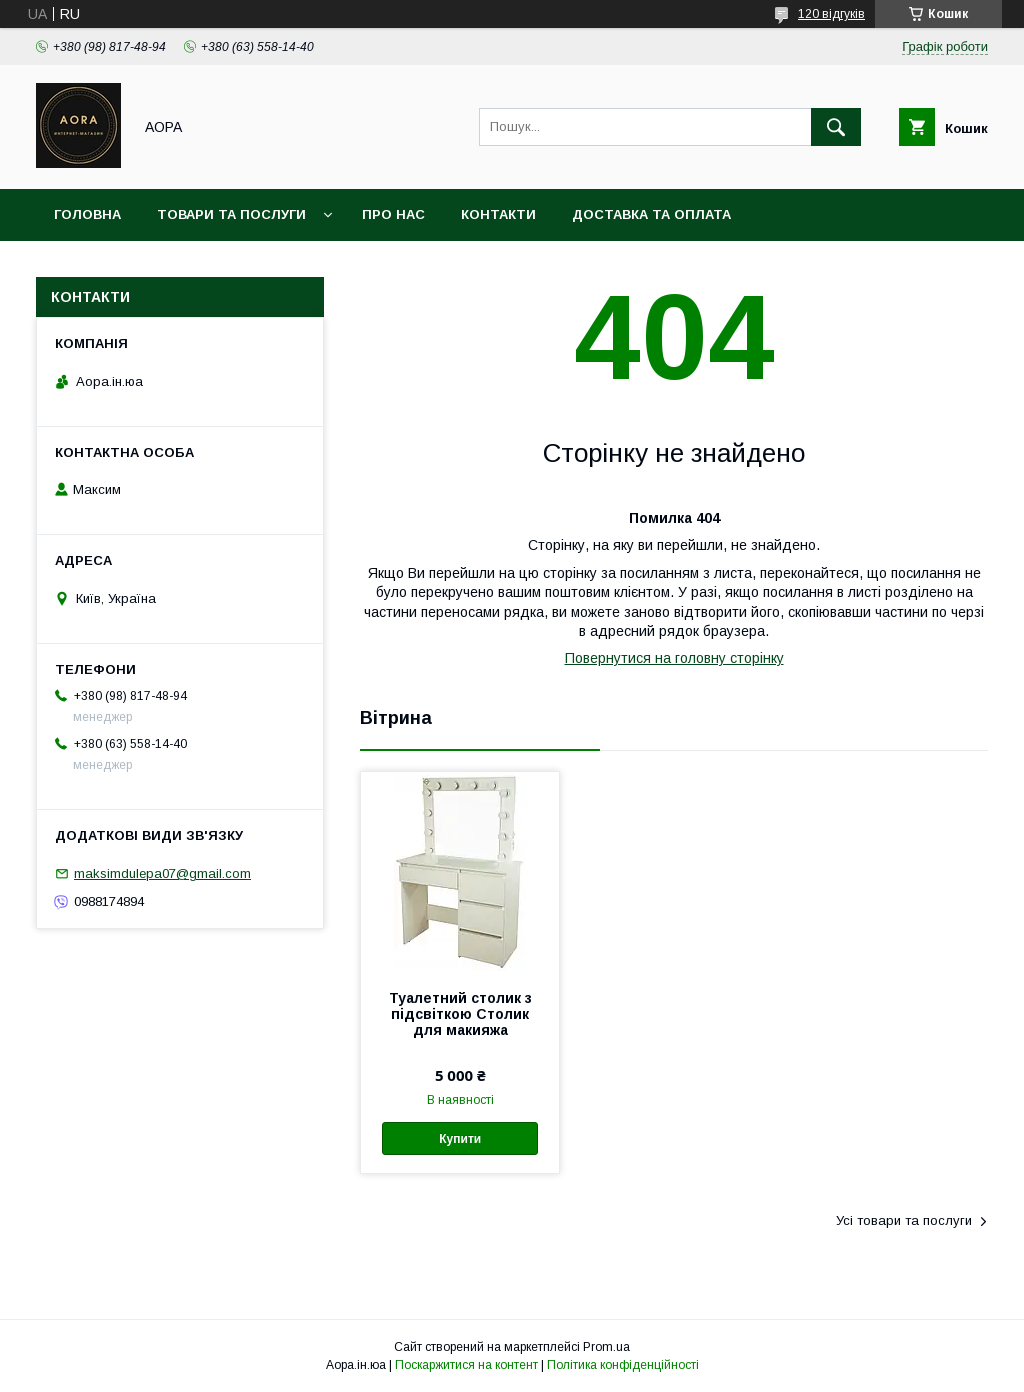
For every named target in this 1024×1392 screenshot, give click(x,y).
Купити (460, 1139)
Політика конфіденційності (623, 1365)
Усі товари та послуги (904, 1220)
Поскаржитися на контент (466, 1365)
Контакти (498, 214)
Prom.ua (606, 1347)
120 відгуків (831, 14)
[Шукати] (836, 127)
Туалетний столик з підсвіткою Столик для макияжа (460, 1014)
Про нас (393, 214)
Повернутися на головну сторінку (674, 658)
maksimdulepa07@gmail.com (162, 873)
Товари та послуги (231, 214)
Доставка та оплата (651, 214)
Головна (87, 214)
